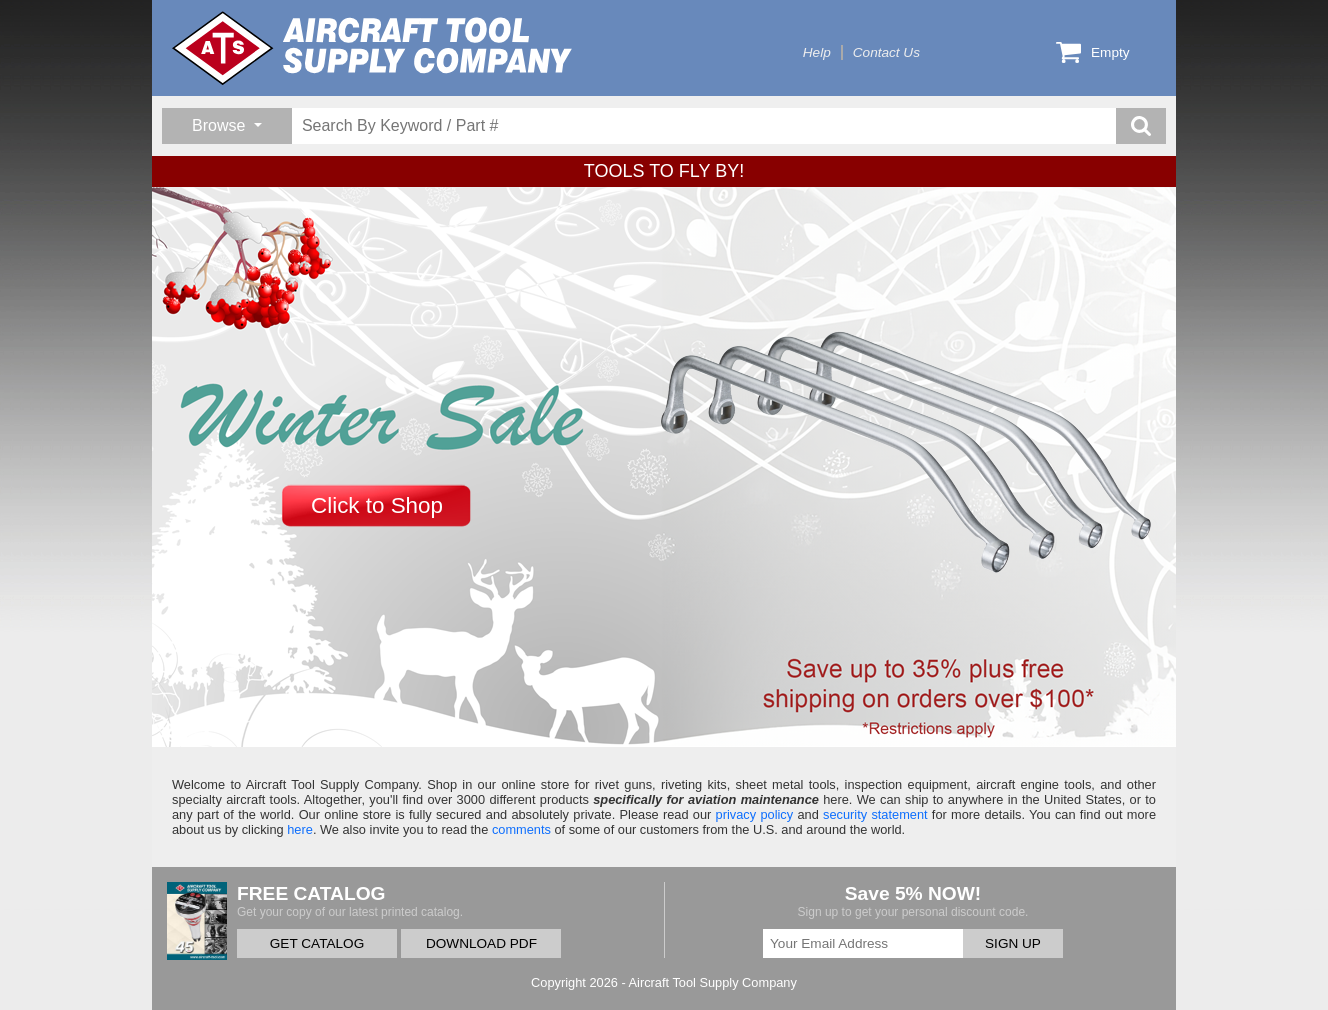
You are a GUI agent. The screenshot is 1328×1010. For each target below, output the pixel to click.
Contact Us (886, 52)
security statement (875, 814)
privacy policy (755, 814)
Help (817, 52)
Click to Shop (377, 505)
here (300, 829)
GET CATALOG (317, 943)
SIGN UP (1013, 943)
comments (521, 829)
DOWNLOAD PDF (481, 943)
